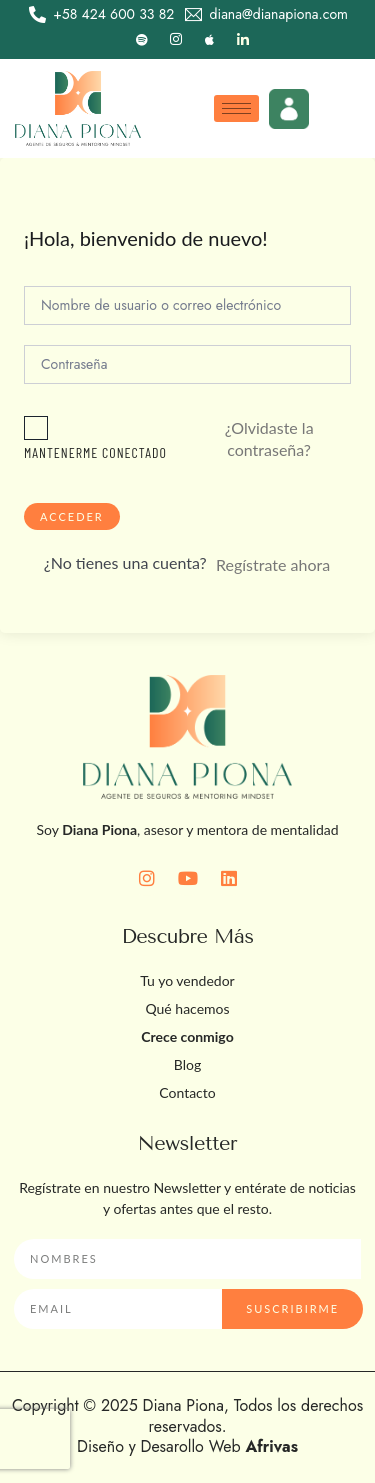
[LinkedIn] (243, 40)
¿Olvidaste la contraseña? (269, 438)
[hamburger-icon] (236, 108)
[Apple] (209, 40)
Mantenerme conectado (95, 452)
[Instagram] (176, 40)
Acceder (72, 516)
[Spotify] (142, 40)
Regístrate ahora (273, 564)
